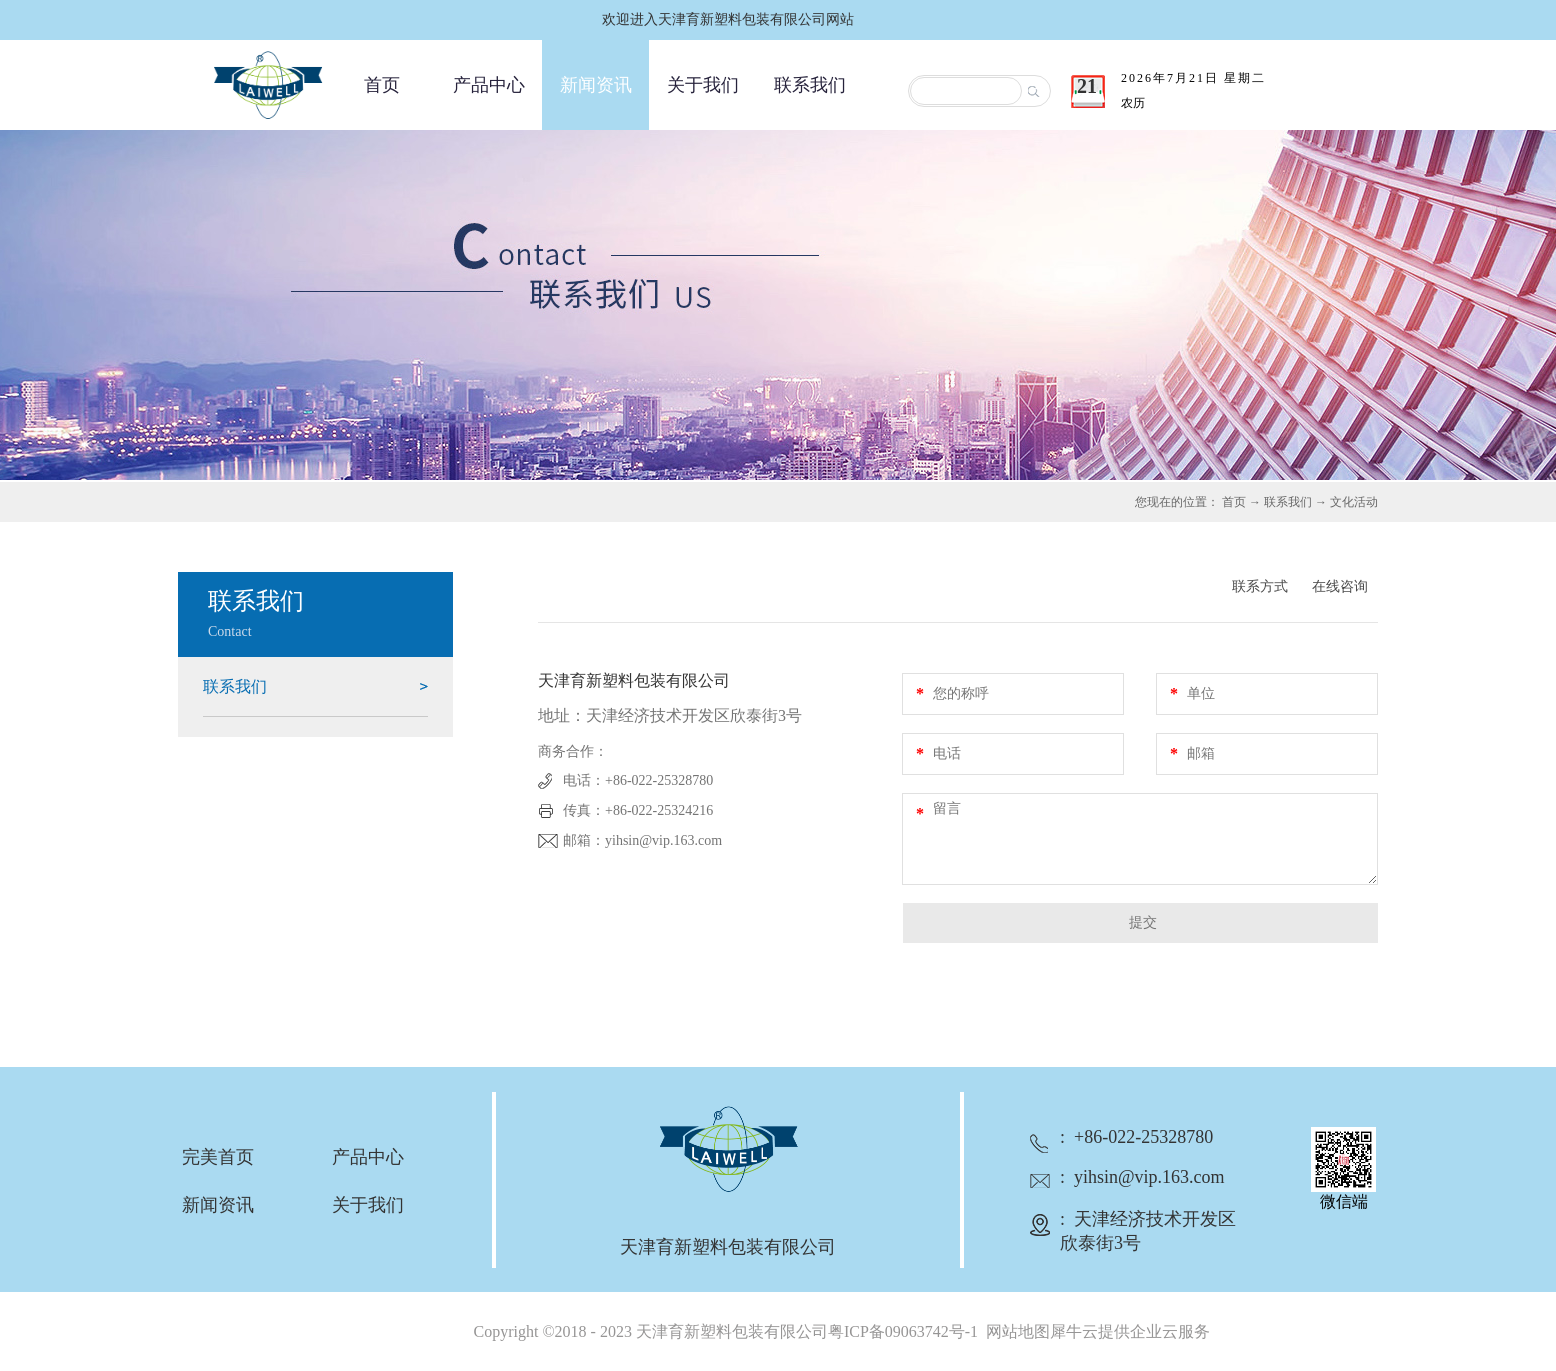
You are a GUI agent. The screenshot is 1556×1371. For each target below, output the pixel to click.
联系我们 (1288, 502)
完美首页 (218, 1157)
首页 (382, 85)
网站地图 (1014, 1331)
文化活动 (1354, 502)
